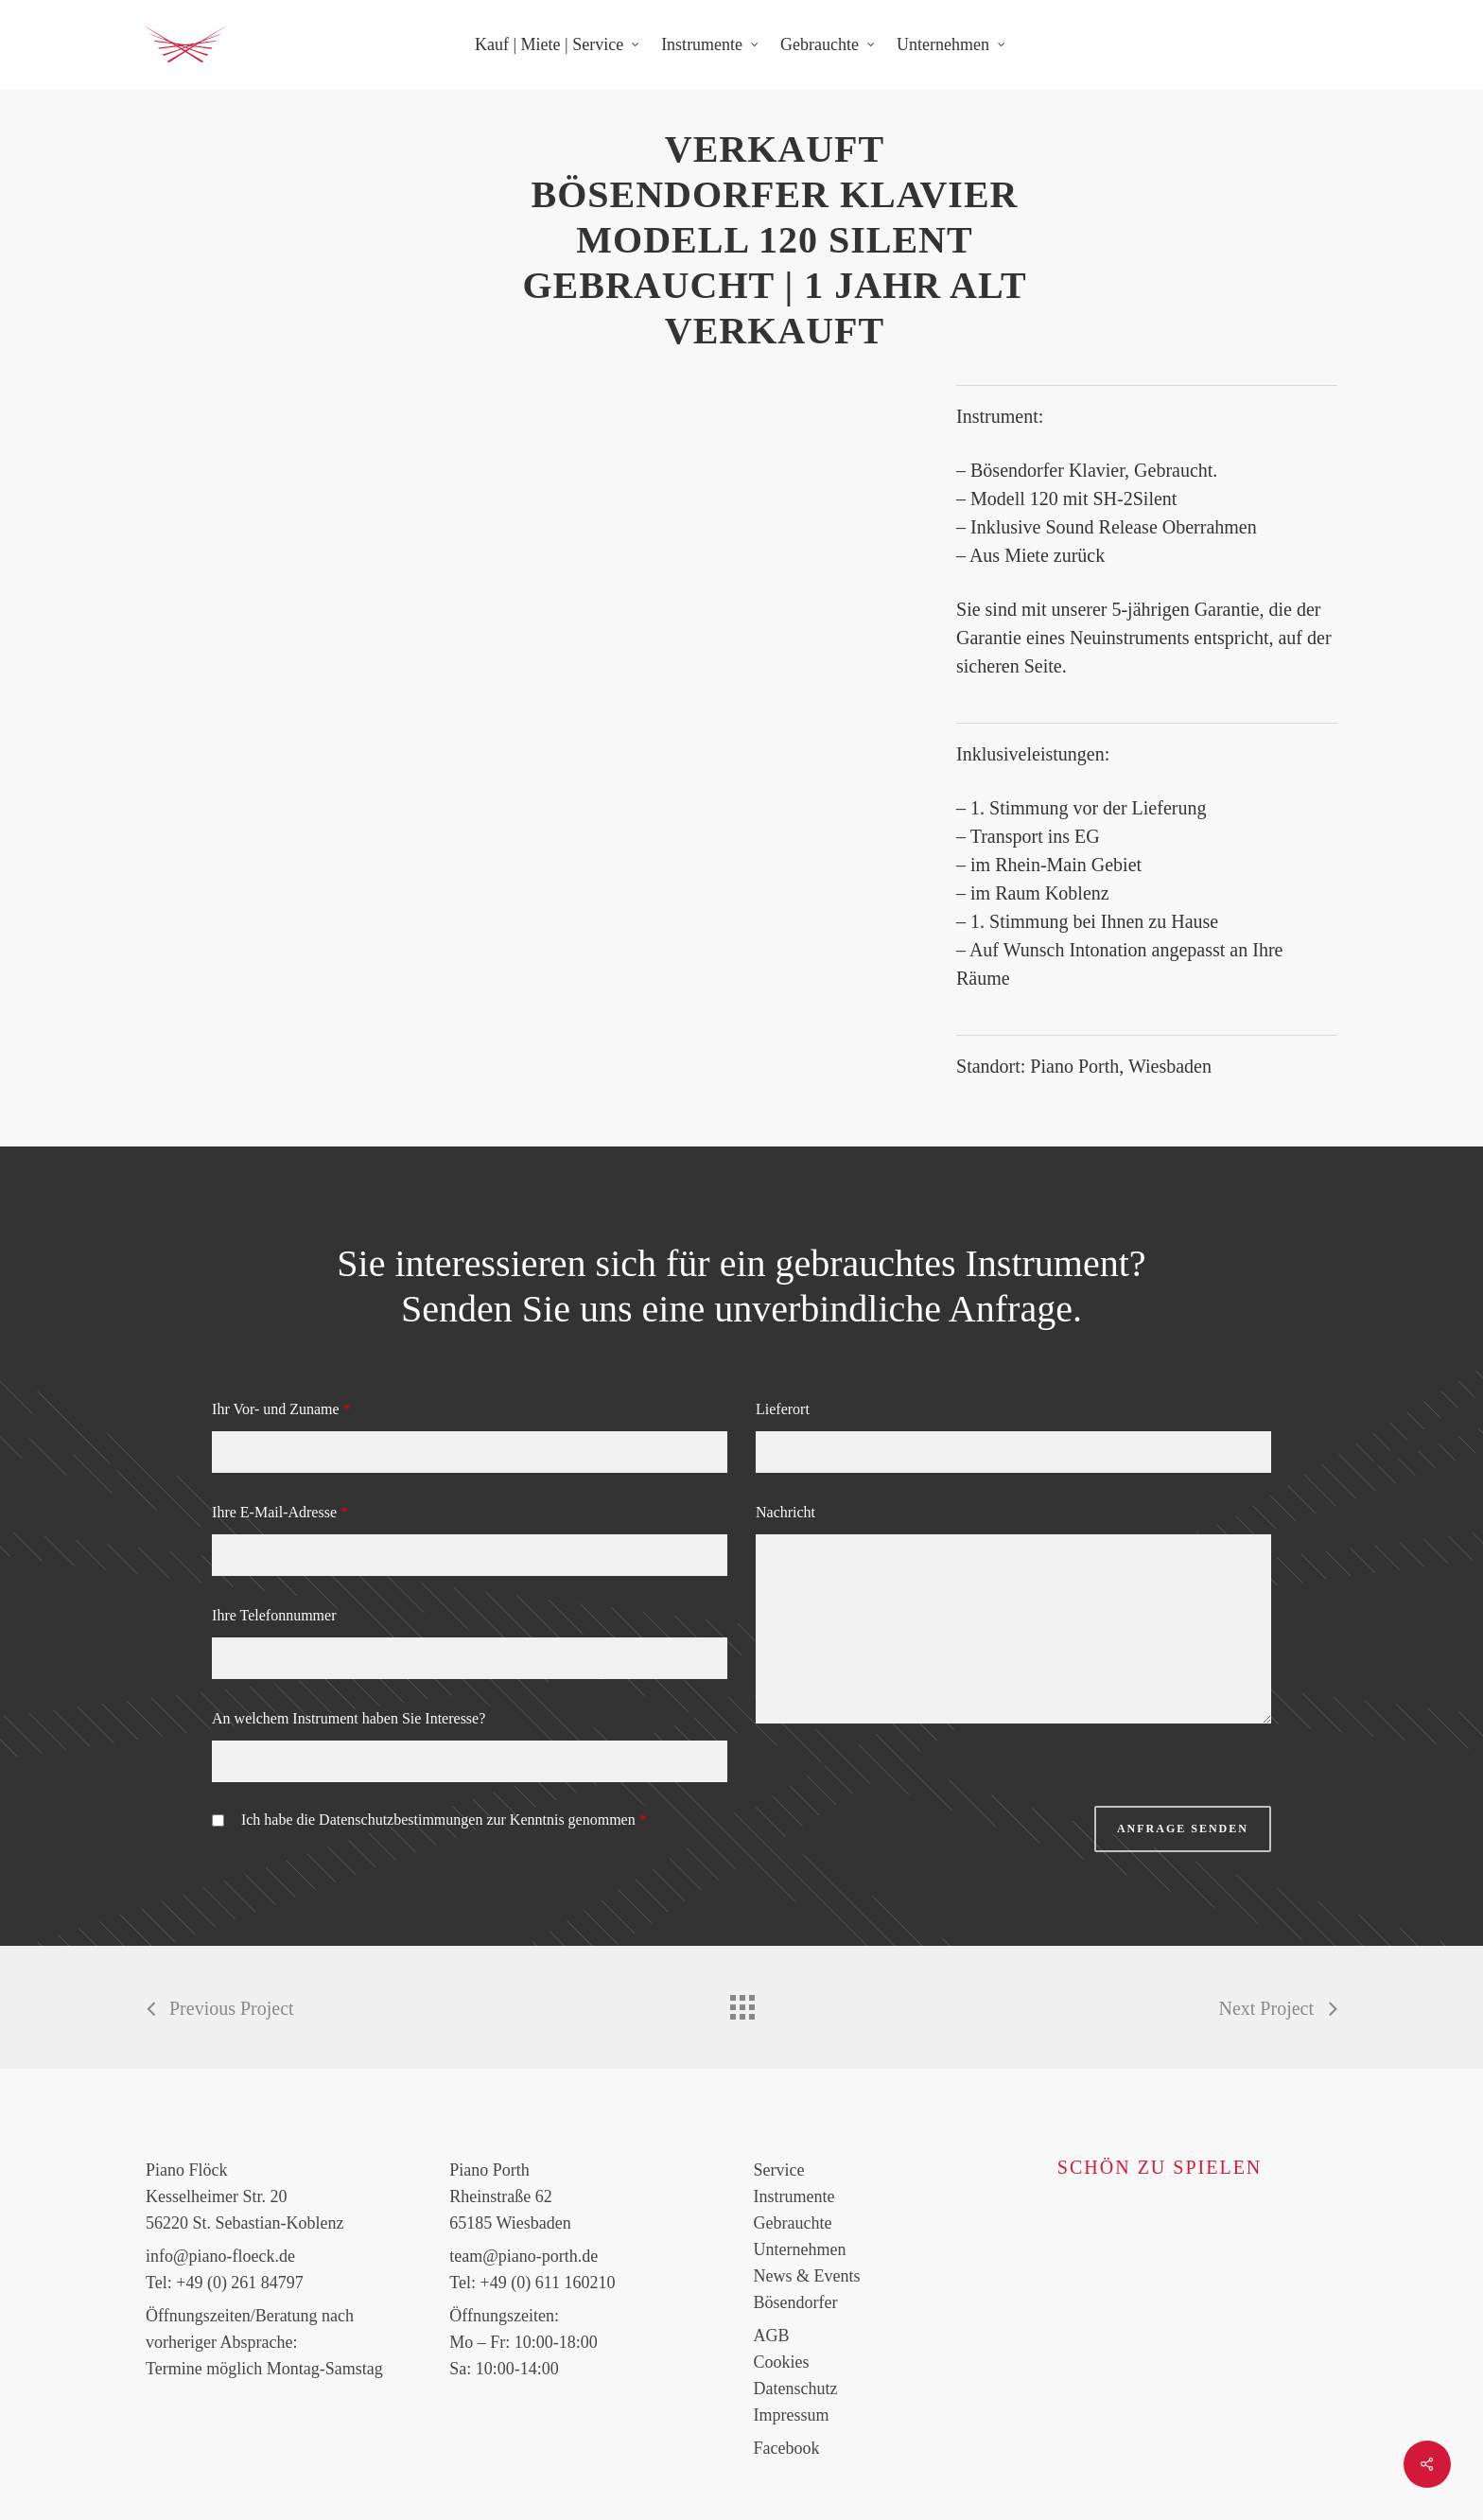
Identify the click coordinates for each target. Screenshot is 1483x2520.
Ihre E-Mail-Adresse (280, 1512)
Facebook (787, 2448)
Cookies (782, 2362)
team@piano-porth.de (523, 2256)
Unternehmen (800, 2249)
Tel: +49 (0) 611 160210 (532, 2282)
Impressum (791, 2415)
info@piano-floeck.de (220, 2256)
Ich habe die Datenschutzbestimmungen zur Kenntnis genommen (444, 1819)
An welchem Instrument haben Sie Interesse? (348, 1718)
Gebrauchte (793, 2223)
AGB (772, 2335)
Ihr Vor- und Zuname (281, 1409)
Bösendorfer (796, 2302)
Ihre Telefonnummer (274, 1615)
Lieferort (783, 1409)
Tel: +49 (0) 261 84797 (225, 2282)
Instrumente (794, 2196)
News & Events (807, 2275)
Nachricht (785, 1512)
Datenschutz (796, 2388)
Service (779, 2170)
